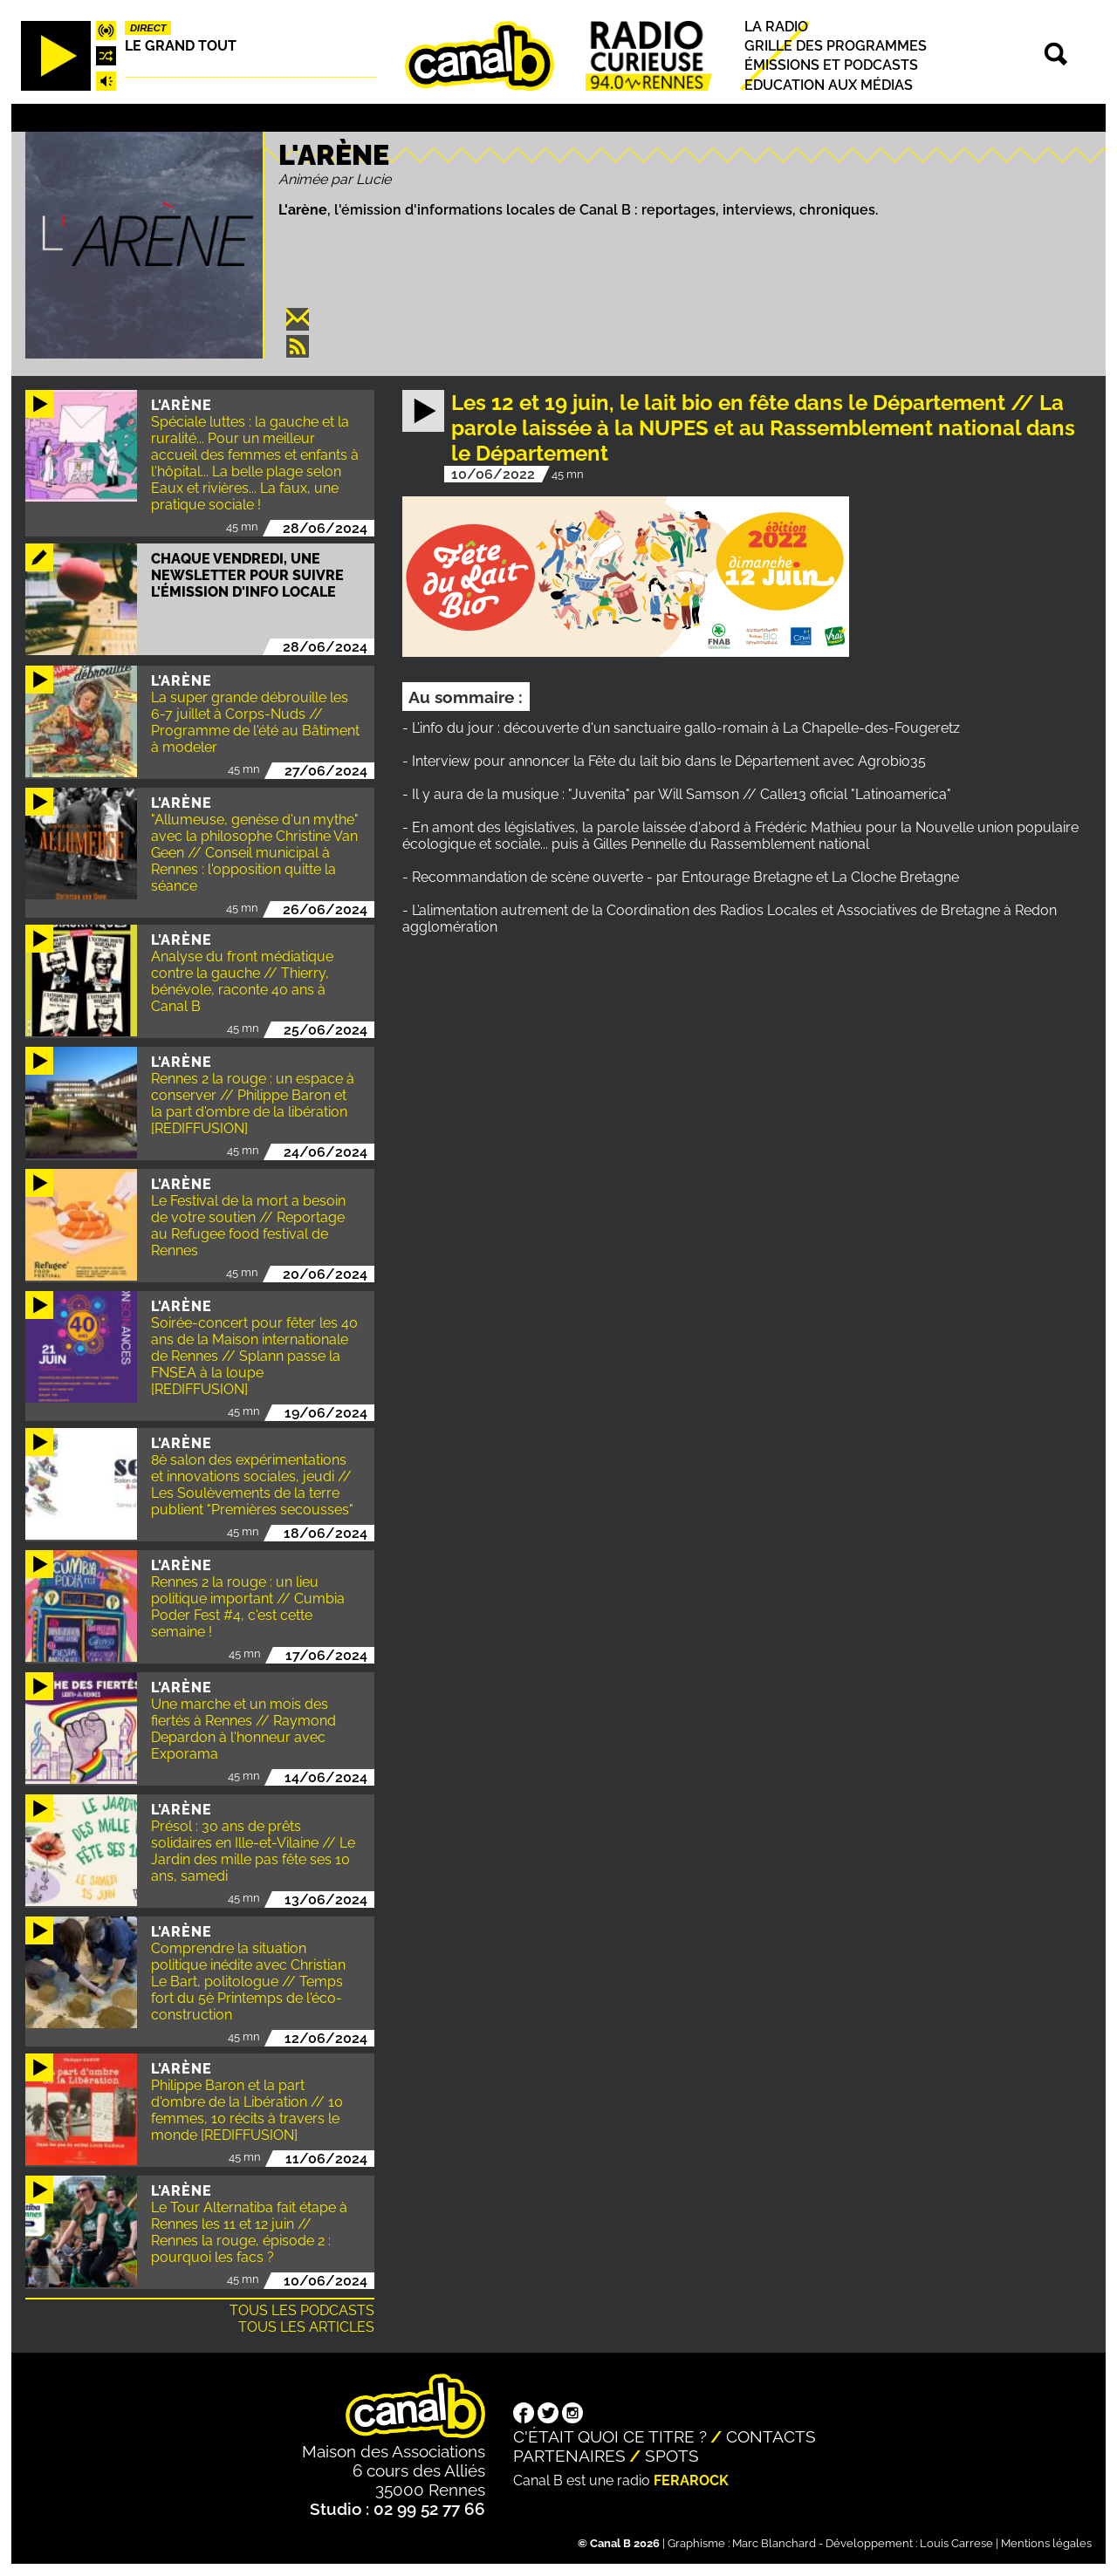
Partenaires (569, 2455)
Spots (672, 2455)
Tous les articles (306, 2327)
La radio (776, 26)
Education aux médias (828, 85)
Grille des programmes (835, 46)
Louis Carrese (956, 2543)
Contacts (771, 2436)
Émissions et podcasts (831, 66)
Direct (148, 28)
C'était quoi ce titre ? (610, 2436)
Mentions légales (1046, 2543)
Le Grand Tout (180, 46)
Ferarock (691, 2480)
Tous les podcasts (302, 2310)
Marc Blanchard (774, 2543)
